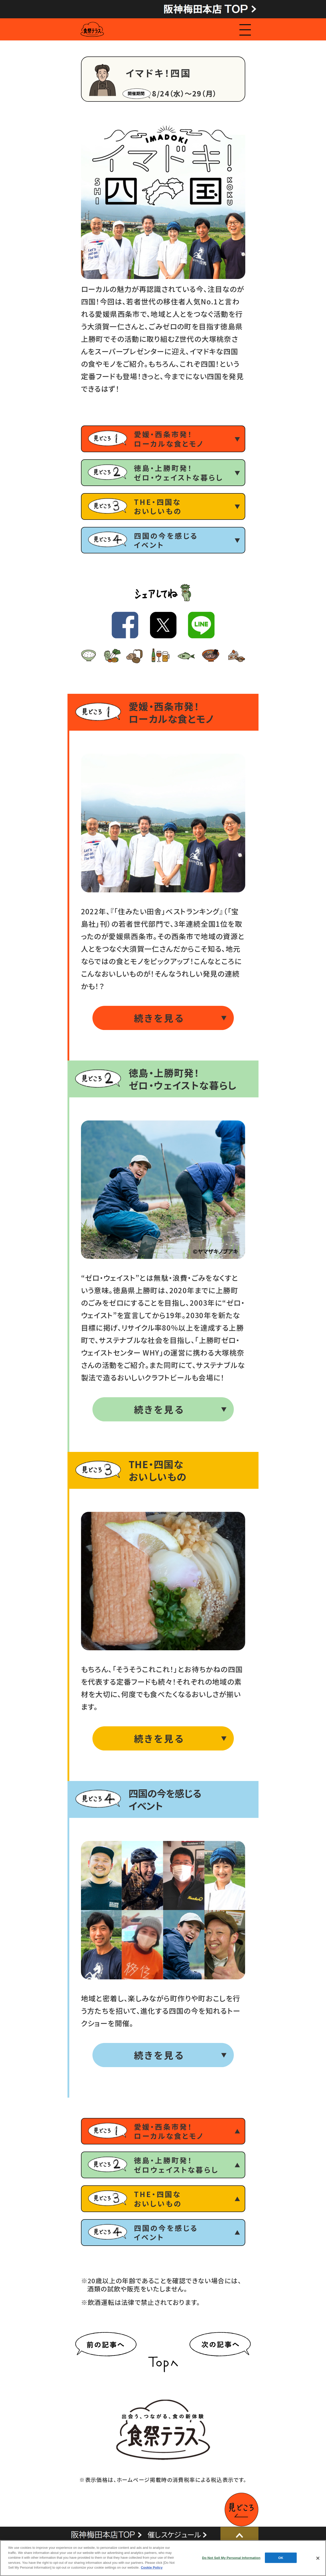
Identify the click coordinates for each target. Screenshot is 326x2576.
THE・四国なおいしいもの (158, 506)
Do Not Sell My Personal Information (231, 2557)
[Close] (317, 2558)
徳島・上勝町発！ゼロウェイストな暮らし (176, 2164)
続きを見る (159, 1017)
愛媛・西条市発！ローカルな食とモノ (169, 438)
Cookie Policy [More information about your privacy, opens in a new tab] (151, 2567)
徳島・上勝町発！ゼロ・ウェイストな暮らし (178, 472)
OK (280, 2557)
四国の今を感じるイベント (166, 540)
